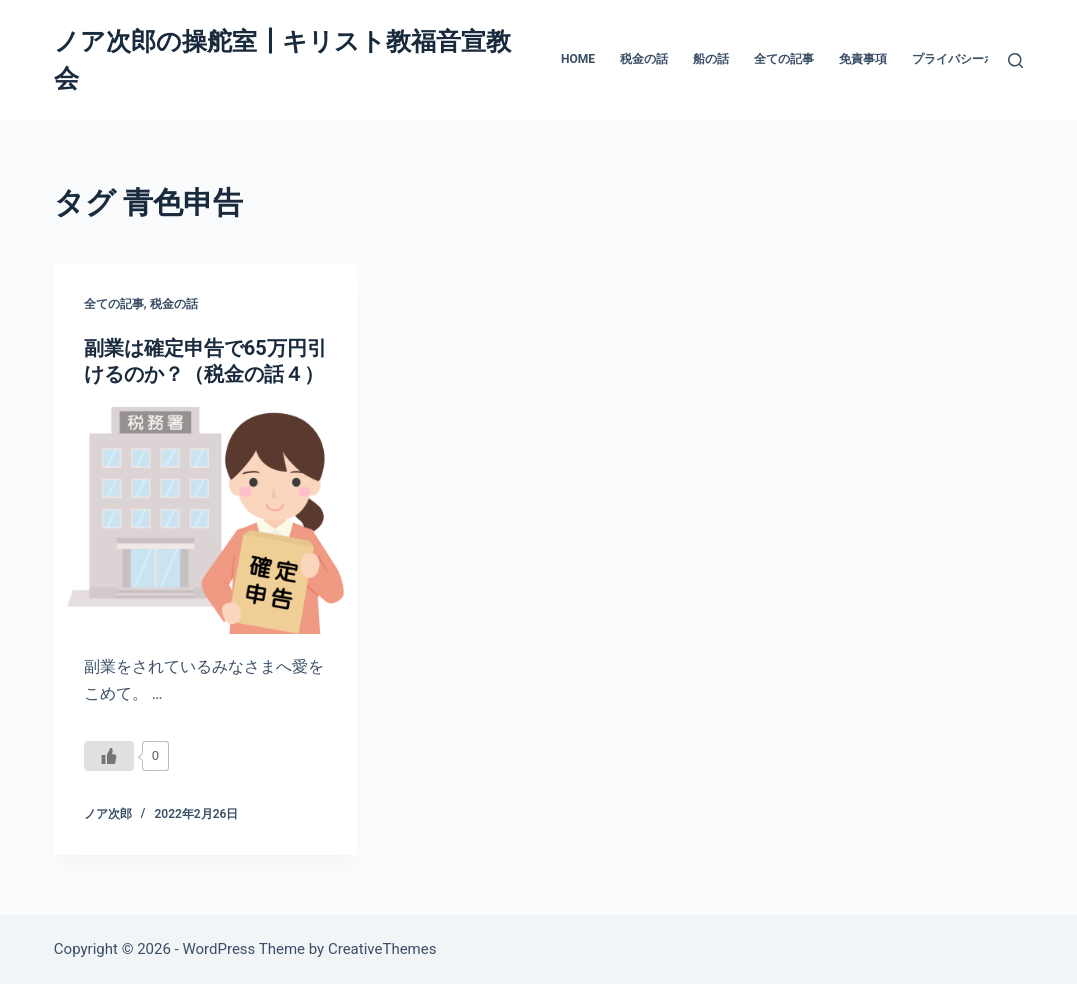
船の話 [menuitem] (711, 59)
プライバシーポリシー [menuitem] (972, 59)
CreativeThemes (382, 949)
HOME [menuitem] (578, 59)
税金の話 (174, 304)
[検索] (1015, 60)
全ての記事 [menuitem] (784, 59)
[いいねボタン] (109, 756)
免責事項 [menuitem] (863, 59)
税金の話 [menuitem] (644, 59)
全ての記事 (114, 304)
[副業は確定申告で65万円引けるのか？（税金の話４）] (205, 520)
